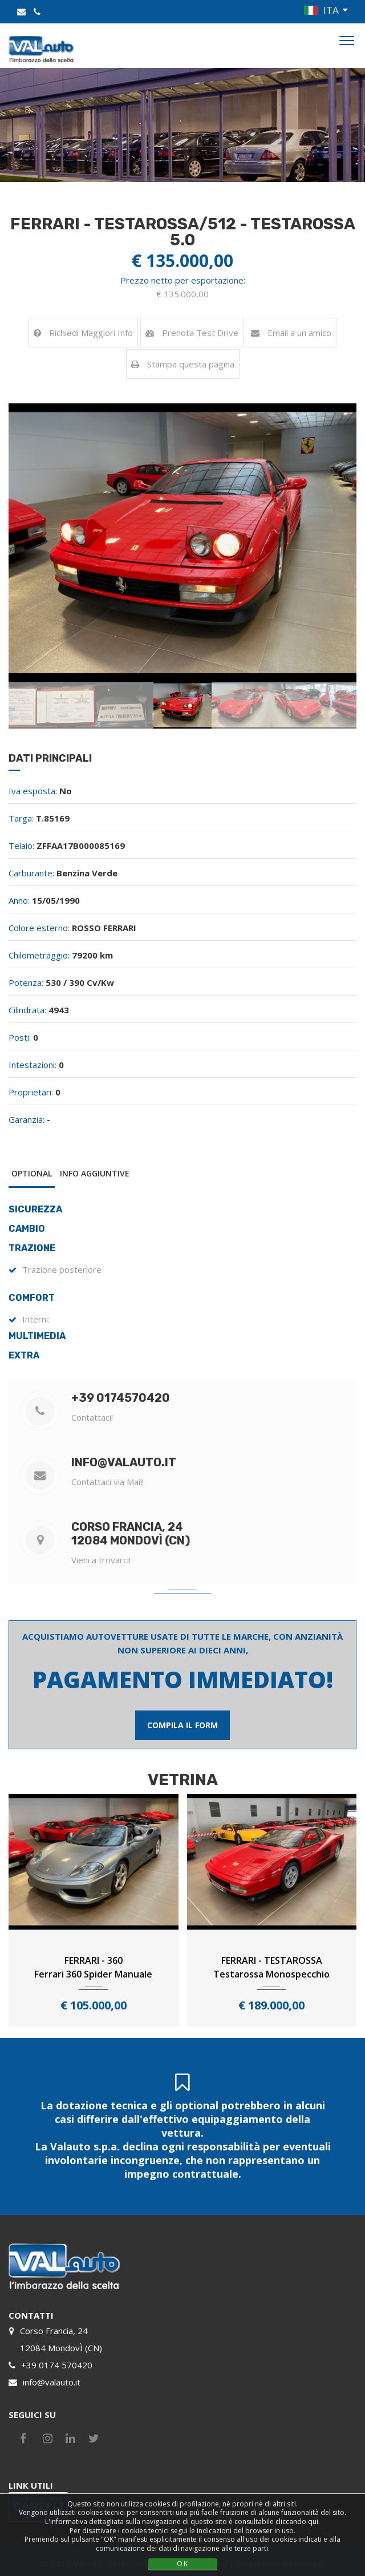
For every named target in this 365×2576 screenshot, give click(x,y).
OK (183, 2564)
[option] (182, 542)
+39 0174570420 (120, 1398)
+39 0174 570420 (56, 2365)
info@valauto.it (123, 1462)
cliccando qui (296, 2521)
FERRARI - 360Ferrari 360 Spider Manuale (93, 1967)
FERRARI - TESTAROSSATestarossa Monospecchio (271, 1967)
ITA (331, 10)
